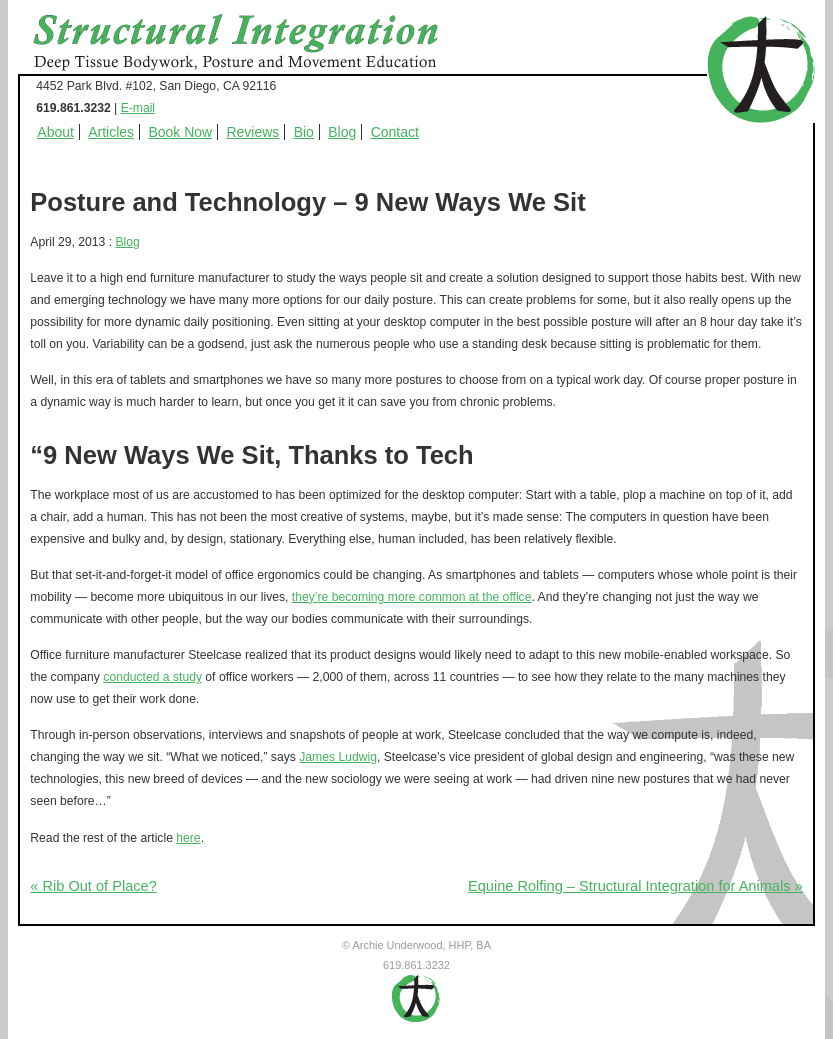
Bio (304, 132)
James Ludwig (338, 757)
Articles (111, 132)
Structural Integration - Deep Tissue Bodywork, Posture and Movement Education (258, 44)
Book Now (180, 132)
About (55, 132)
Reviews (252, 132)
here (188, 838)
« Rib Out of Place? (93, 886)
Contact (395, 132)
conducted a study (152, 677)
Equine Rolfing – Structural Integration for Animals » (635, 886)
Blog (342, 132)
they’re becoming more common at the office (412, 597)
